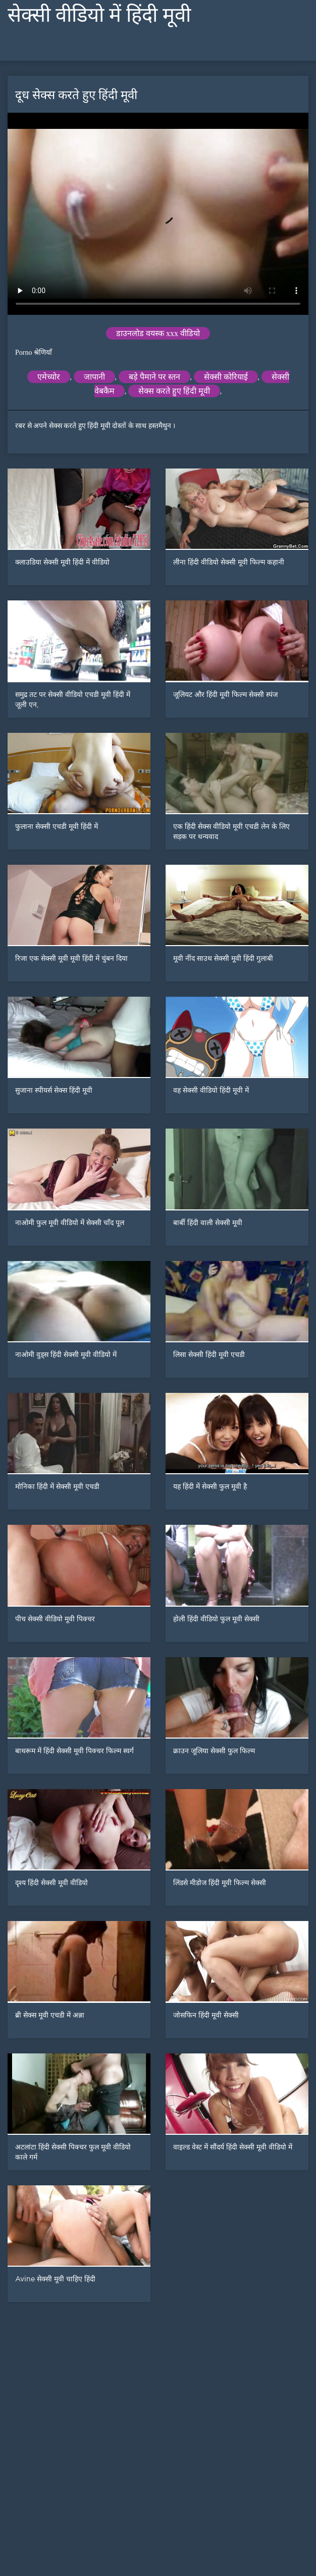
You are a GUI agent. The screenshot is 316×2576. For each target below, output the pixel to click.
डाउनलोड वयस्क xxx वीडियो (158, 333)
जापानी (94, 376)
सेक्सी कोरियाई (226, 376)
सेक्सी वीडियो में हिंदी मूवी (99, 15)
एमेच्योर (48, 376)
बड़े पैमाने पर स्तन (154, 376)
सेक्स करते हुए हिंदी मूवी (174, 391)
